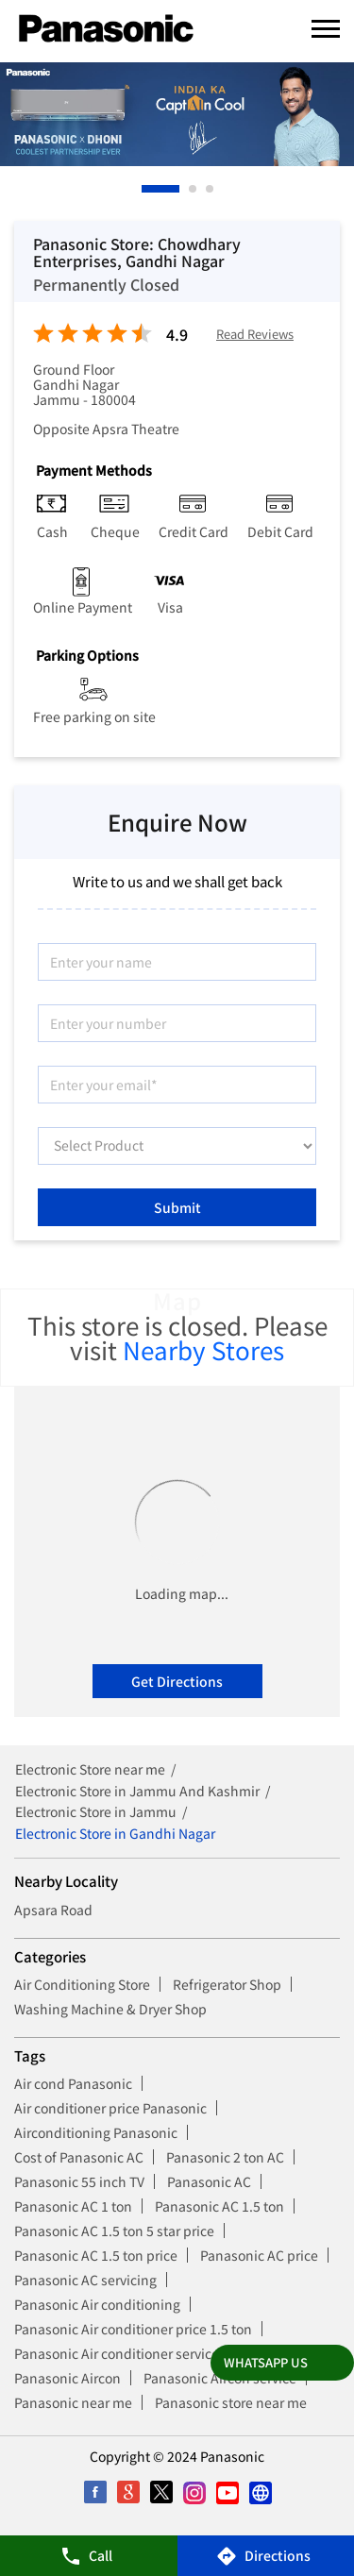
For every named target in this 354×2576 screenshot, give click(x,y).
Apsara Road (53, 1909)
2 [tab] (193, 189)
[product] (177, 1146)
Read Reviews (255, 335)
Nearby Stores (203, 1349)
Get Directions (177, 1681)
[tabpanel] (177, 114)
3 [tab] (210, 189)
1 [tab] (146, 189)
